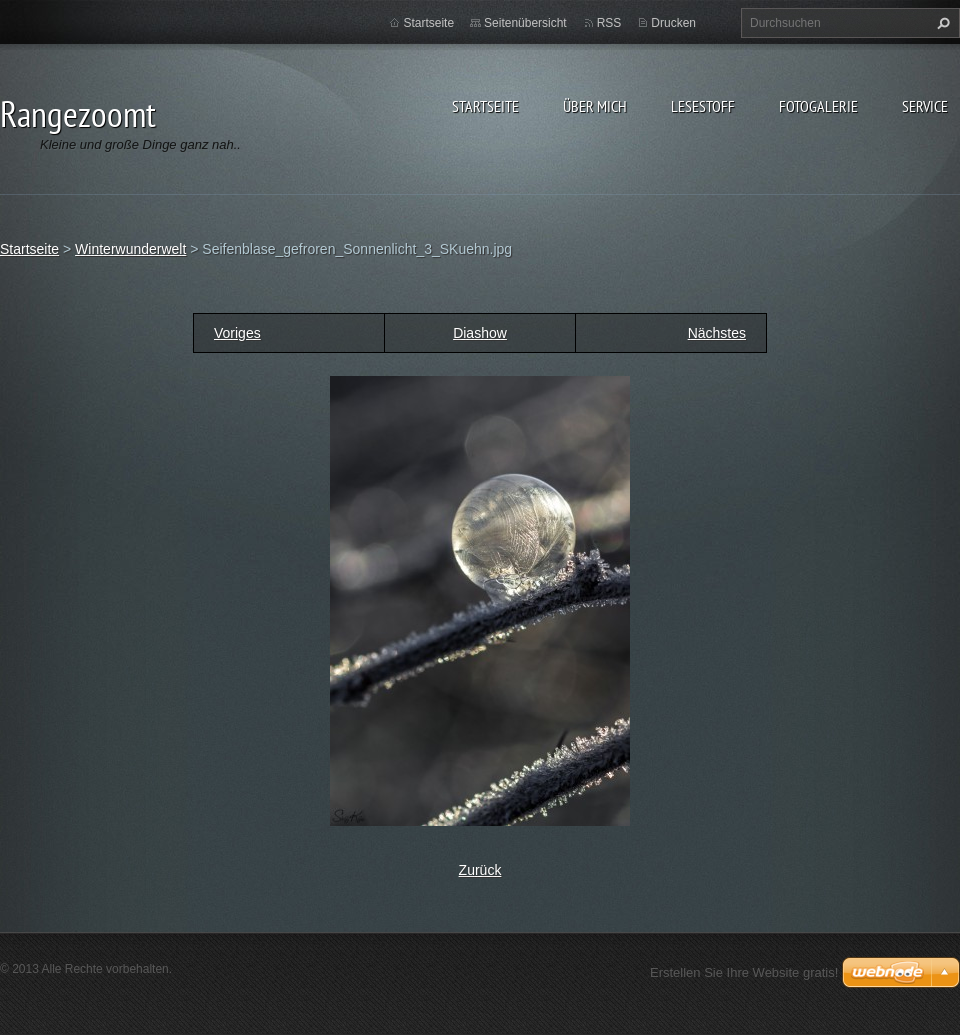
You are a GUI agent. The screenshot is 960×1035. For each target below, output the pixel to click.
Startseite (485, 106)
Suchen (941, 23)
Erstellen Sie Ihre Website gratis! (744, 972)
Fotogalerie (818, 106)
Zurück (480, 870)
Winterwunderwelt (130, 249)
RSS (609, 23)
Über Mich (595, 106)
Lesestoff (703, 106)
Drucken (673, 23)
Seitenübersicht (525, 23)
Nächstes (717, 333)
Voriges (237, 333)
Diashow (480, 333)
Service (925, 106)
